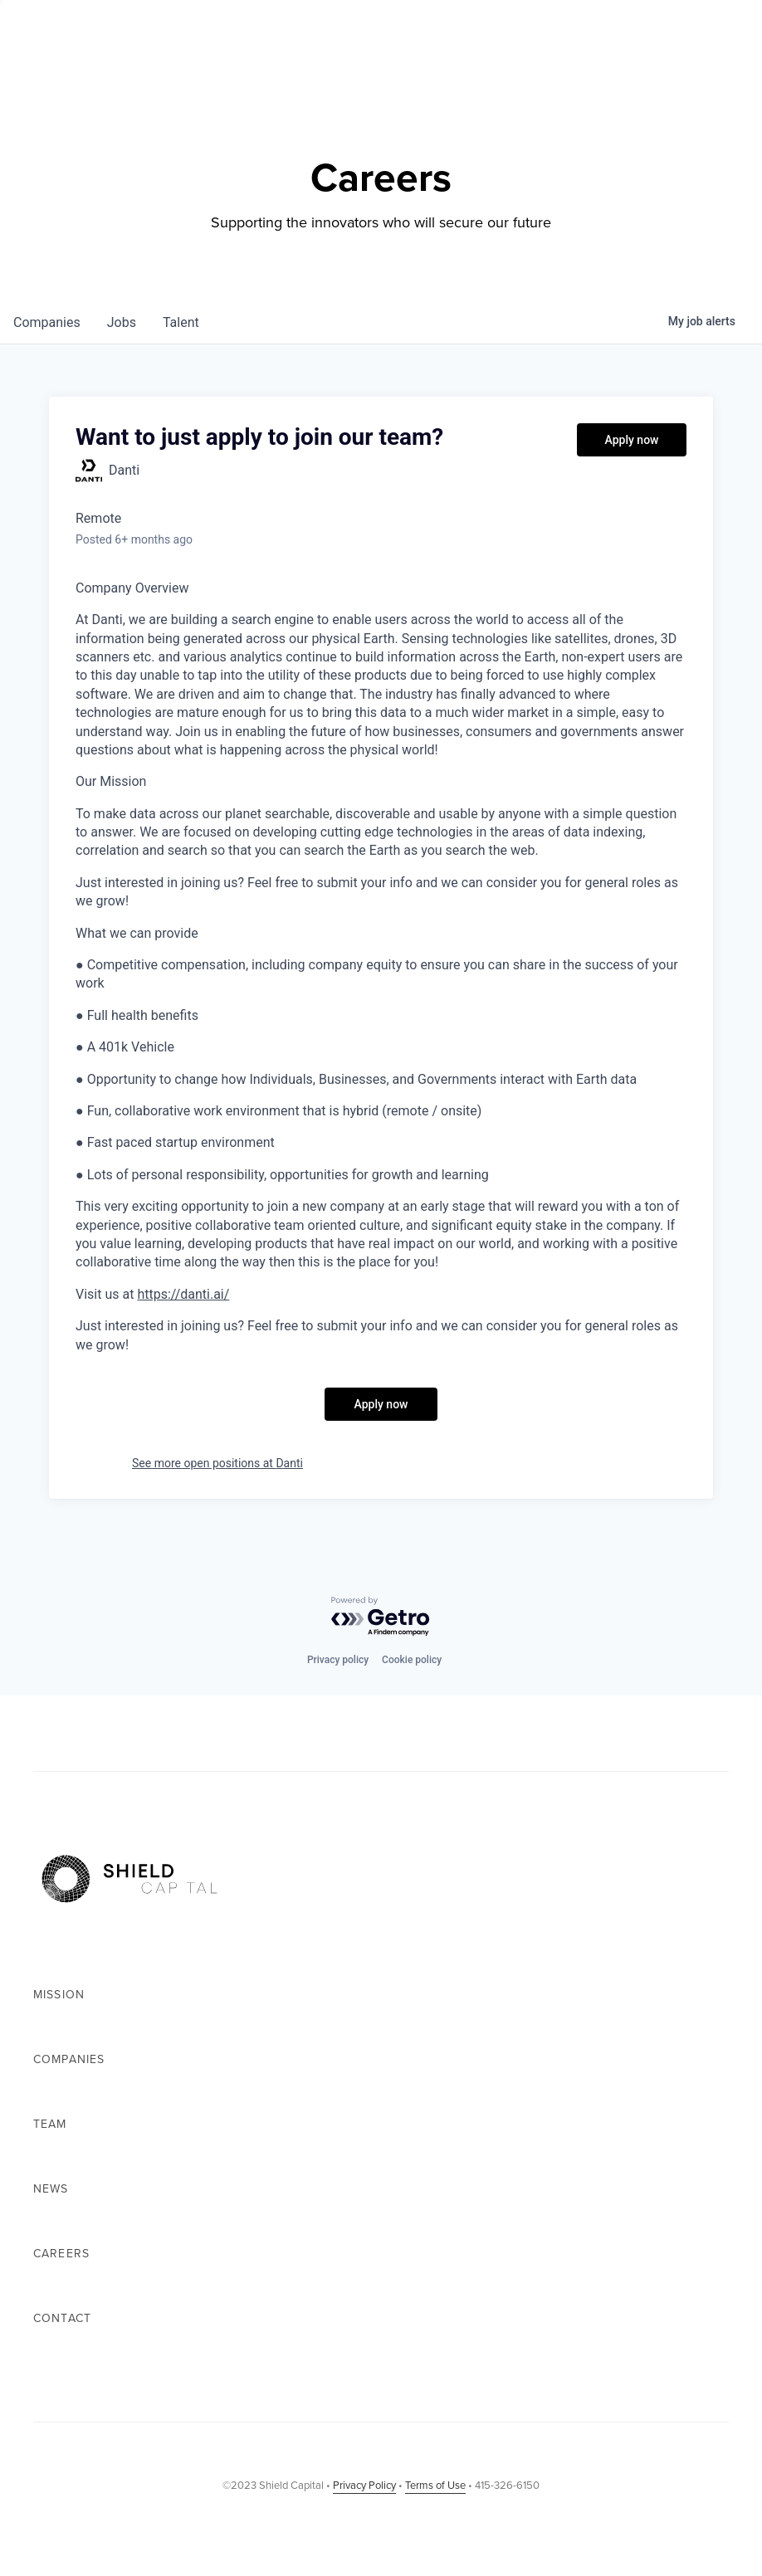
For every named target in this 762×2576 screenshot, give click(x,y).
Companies (69, 2059)
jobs (121, 322)
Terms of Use (435, 2485)
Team (50, 2124)
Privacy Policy (364, 2485)
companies (47, 322)
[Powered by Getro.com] (381, 1617)
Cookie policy (412, 1660)
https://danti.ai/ (183, 1294)
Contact (62, 2318)
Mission (59, 1994)
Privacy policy (338, 1660)
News (51, 2189)
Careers (61, 2253)
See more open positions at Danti (217, 1463)
